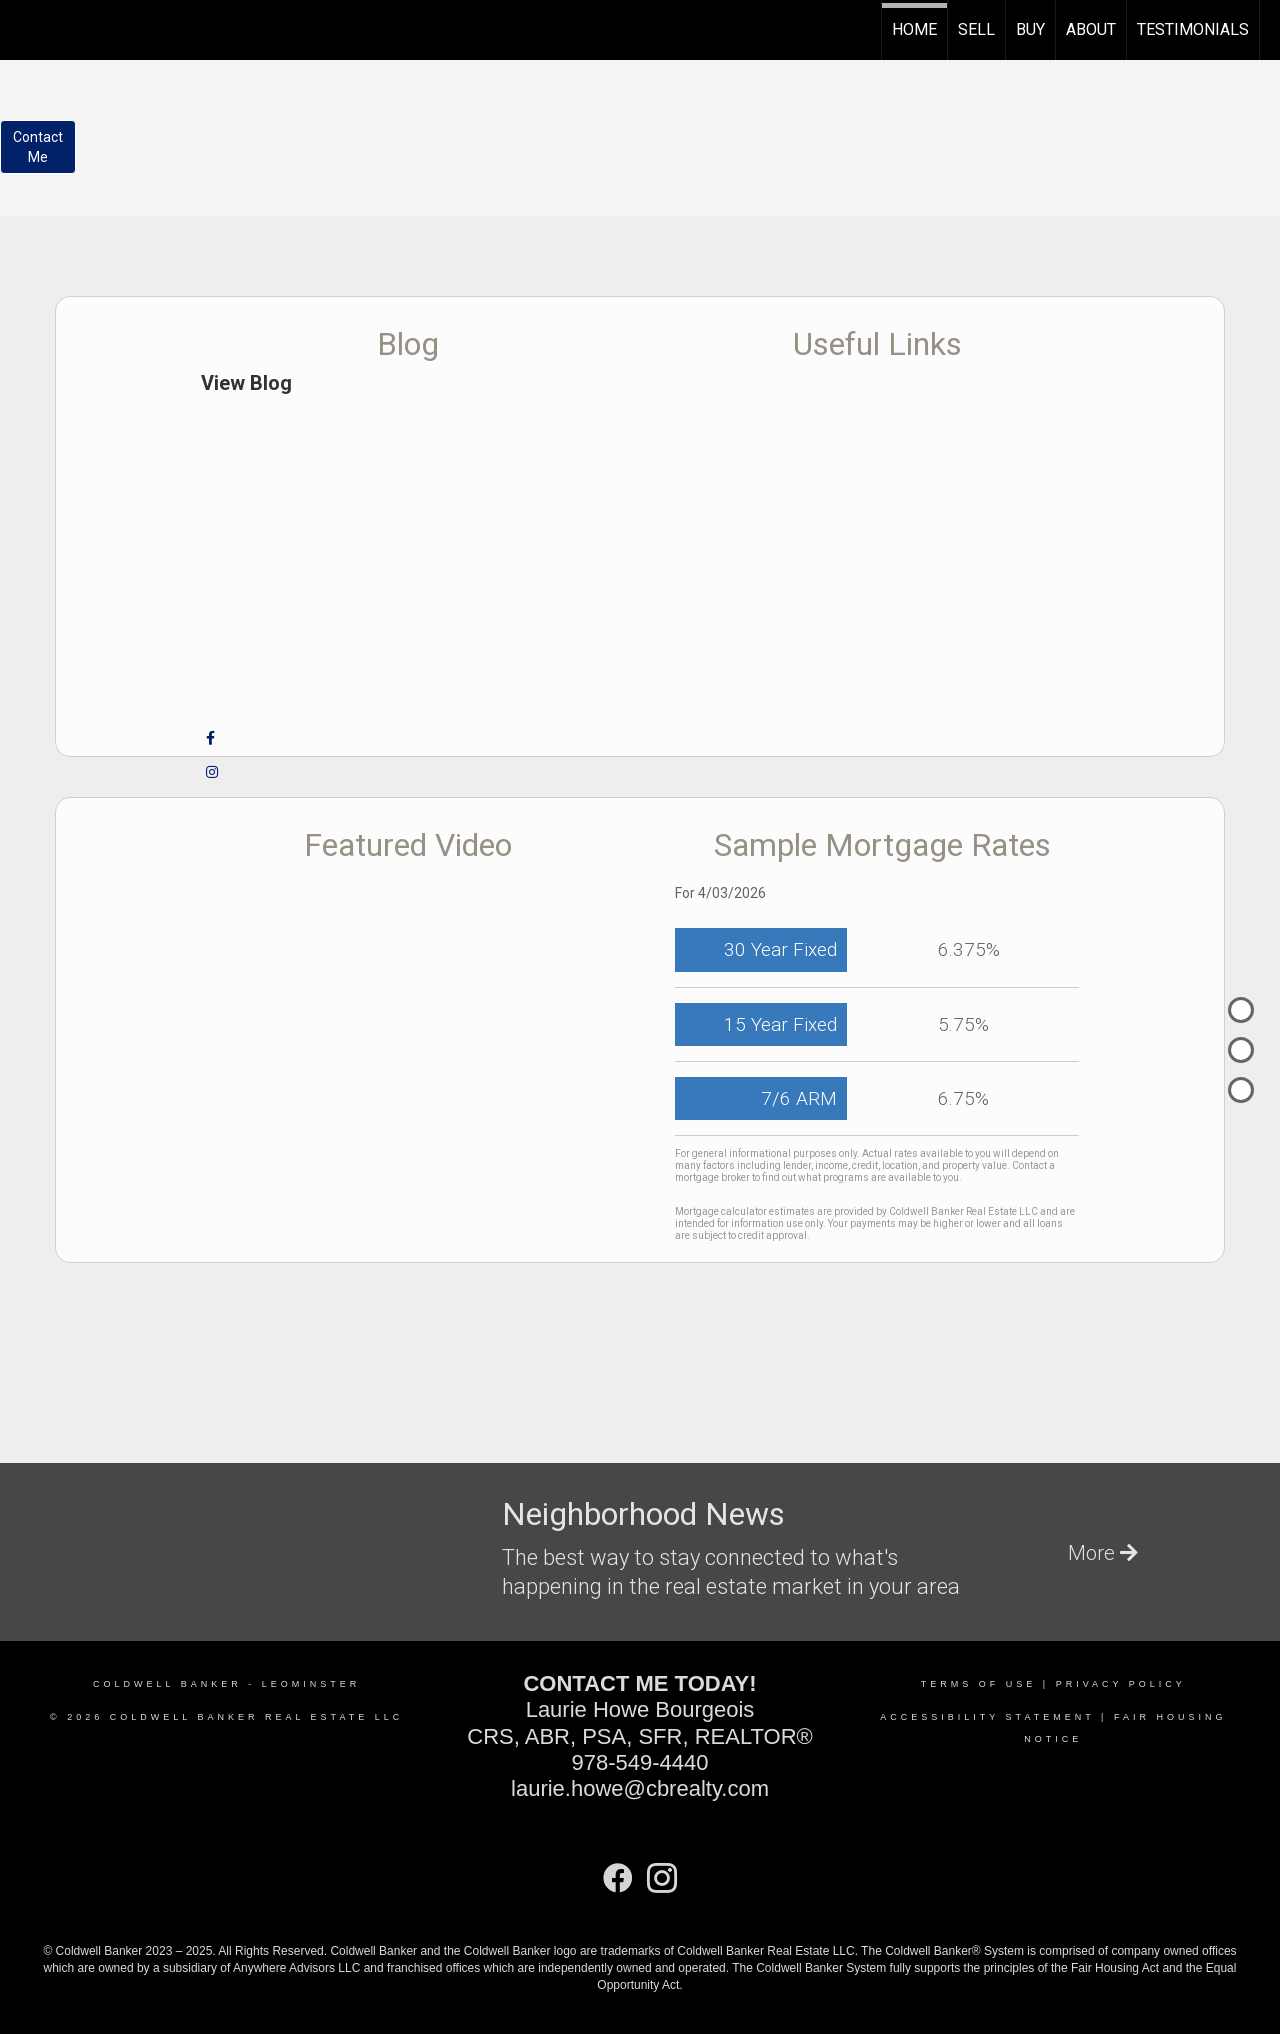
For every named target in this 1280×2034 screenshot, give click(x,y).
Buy (1030, 29)
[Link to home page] (25, 27)
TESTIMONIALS (1193, 29)
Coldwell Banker (167, 1684)
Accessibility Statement (987, 1717)
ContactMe (38, 147)
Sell (976, 29)
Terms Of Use (979, 1684)
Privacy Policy (1121, 1684)
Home (914, 29)
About (1091, 29)
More (1103, 1553)
